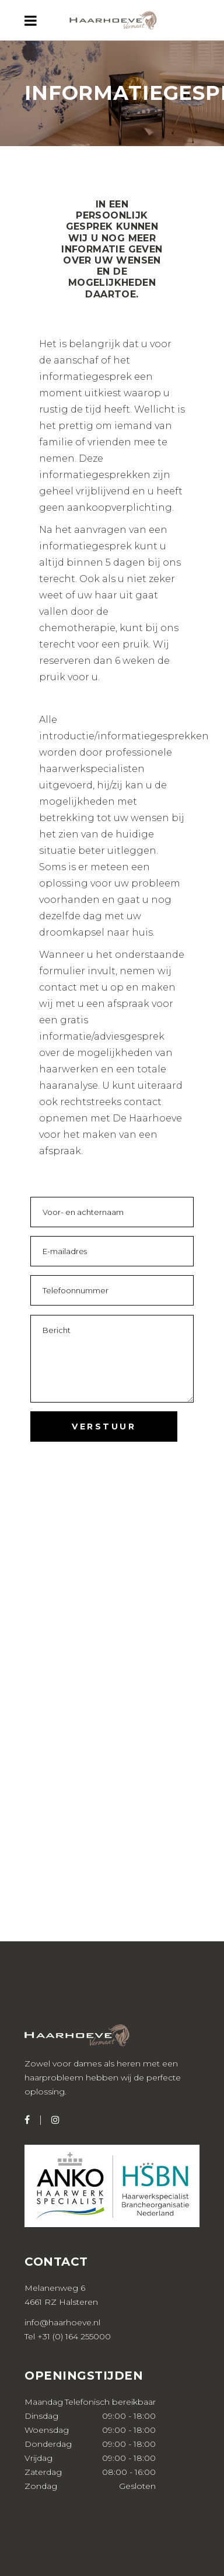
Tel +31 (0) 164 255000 (67, 2336)
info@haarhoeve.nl (62, 2322)
